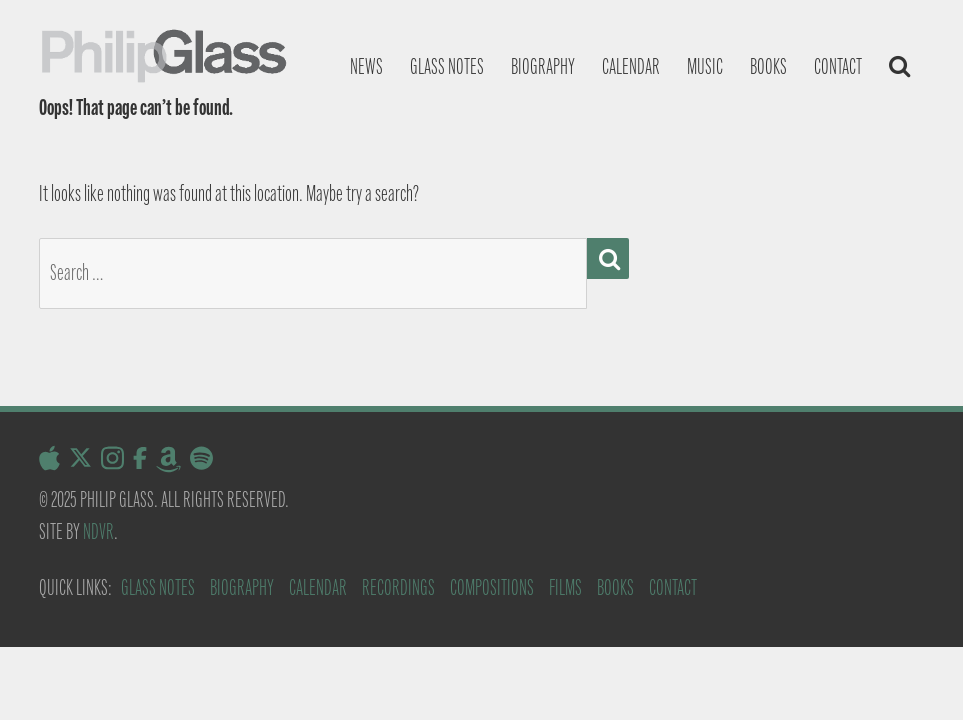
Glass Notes (158, 587)
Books (768, 66)
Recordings (398, 587)
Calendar (631, 66)
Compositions (492, 587)
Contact (838, 66)
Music (705, 66)
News (366, 66)
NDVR (98, 531)
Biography (543, 66)
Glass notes (447, 66)
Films (565, 587)
